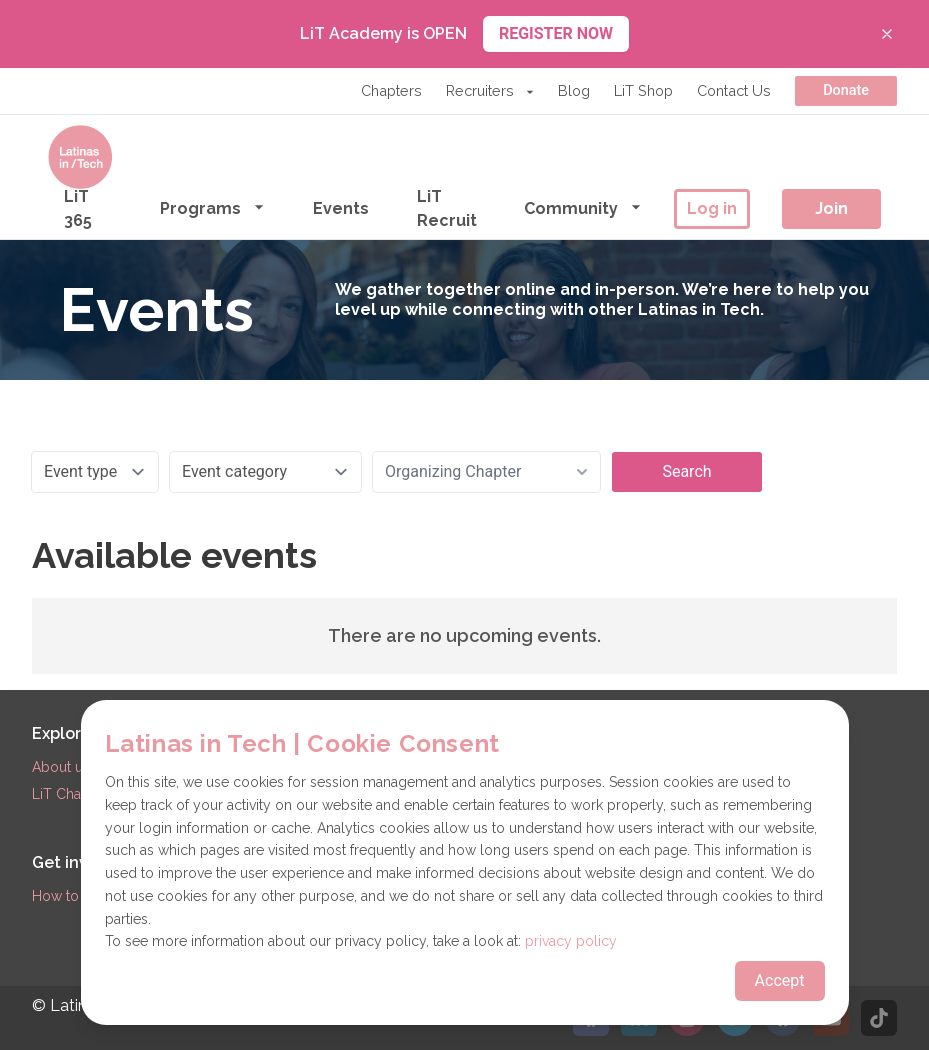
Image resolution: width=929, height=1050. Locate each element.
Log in (712, 208)
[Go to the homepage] (80, 157)
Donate (846, 90)
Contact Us (734, 90)
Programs (212, 207)
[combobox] (486, 472)
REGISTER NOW (556, 33)
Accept (780, 980)
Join (831, 208)
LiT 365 (78, 208)
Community (583, 207)
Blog (574, 90)
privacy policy (571, 941)
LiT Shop (643, 90)
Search (686, 471)
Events (341, 208)
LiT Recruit (447, 208)
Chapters (391, 90)
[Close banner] (887, 34)
